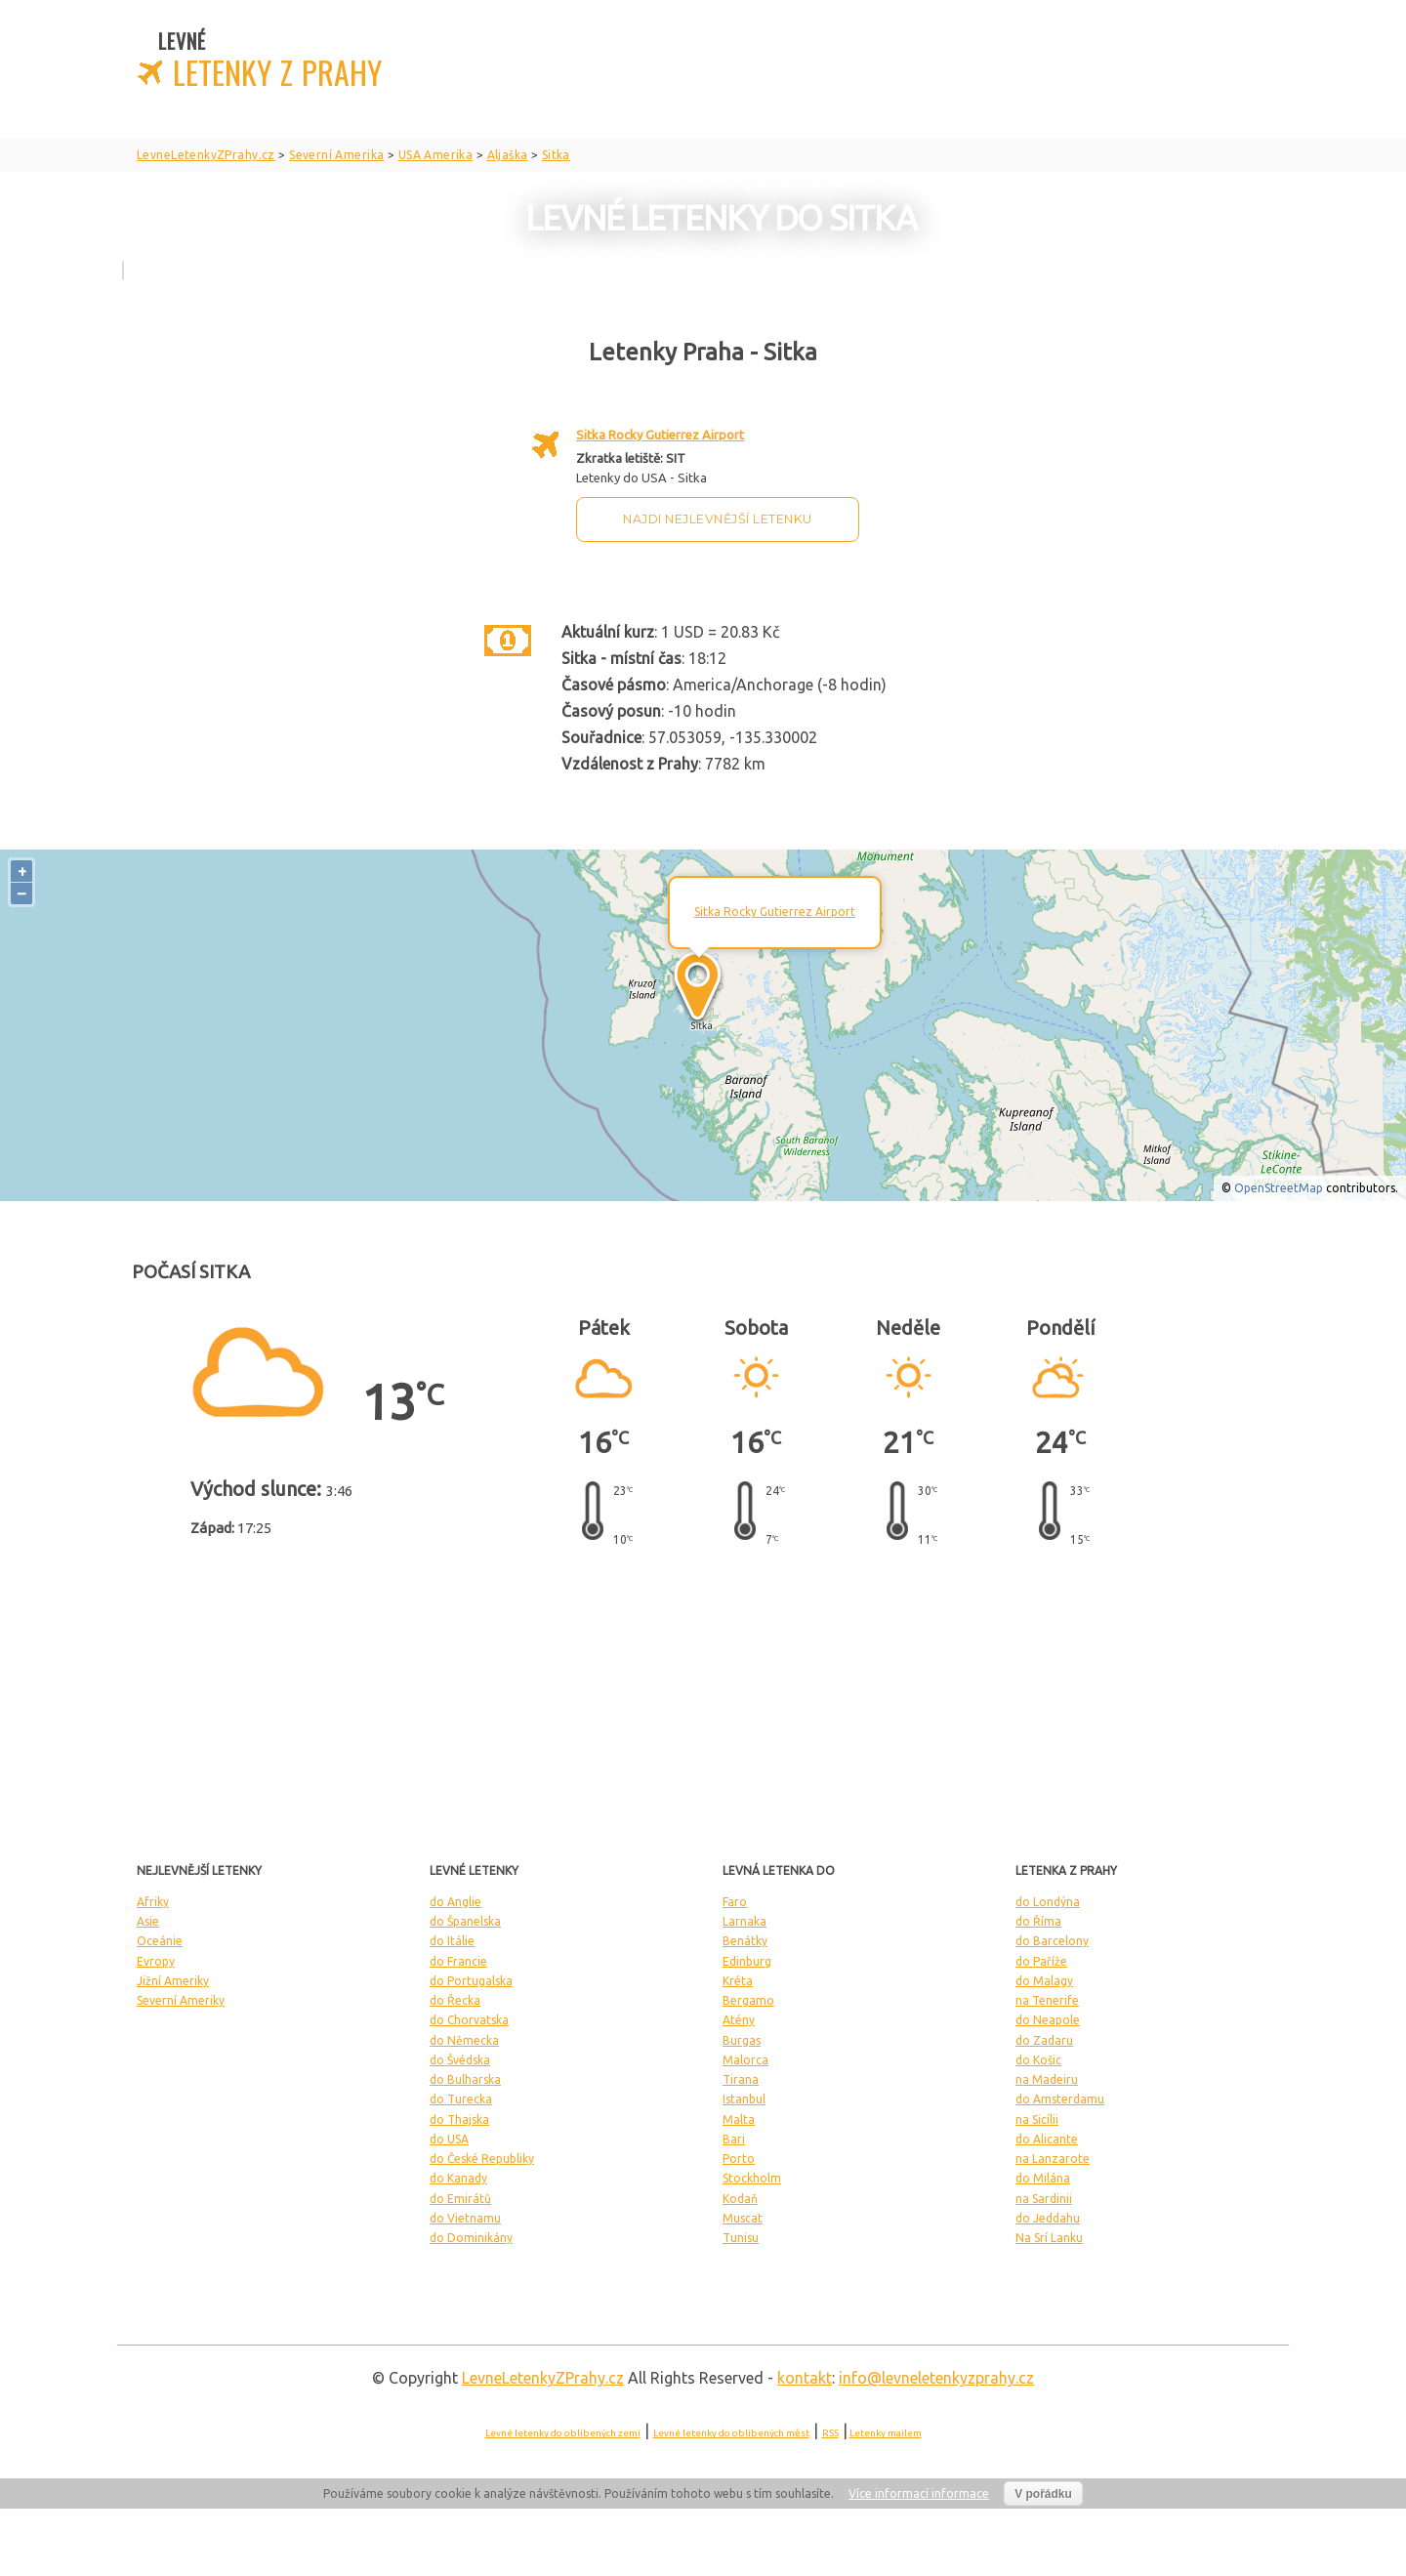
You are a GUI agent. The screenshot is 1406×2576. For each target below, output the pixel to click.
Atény (739, 2020)
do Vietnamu (465, 2218)
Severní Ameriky (181, 2000)
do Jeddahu (1047, 2218)
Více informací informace (918, 2493)
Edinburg (747, 1961)
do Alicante (1046, 2139)
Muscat (743, 2218)
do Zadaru (1044, 2040)
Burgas (742, 2040)
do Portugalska (471, 1980)
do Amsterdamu (1059, 2099)
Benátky (745, 1940)
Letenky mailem (885, 2433)
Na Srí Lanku (1049, 2237)
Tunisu (741, 2237)
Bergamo (748, 2000)
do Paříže (1041, 1961)
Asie (148, 1921)
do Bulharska (465, 2079)
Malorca (745, 2060)
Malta (739, 2119)
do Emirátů (460, 2198)
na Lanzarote (1052, 2158)
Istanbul (744, 2099)
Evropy (156, 1961)
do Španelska (465, 1921)
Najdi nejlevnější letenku (717, 519)
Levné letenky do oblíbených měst (731, 2433)
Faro (735, 1901)
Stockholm (752, 2178)
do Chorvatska (469, 2020)
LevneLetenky (543, 2378)
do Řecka (455, 2000)
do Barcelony (1052, 1940)
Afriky (153, 1901)
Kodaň (740, 2198)
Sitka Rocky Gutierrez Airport (660, 434)
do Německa (464, 2040)
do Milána (1042, 2178)
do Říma (1038, 1921)
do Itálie (452, 1940)
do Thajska (459, 2119)
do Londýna (1047, 1901)
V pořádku (1043, 2494)
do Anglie (455, 1901)
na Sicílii (1036, 2119)
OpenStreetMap (1278, 1188)
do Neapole (1047, 2020)
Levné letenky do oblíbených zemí (563, 2433)
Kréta (738, 1980)
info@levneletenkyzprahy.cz (936, 2378)
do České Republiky (482, 2158)
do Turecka (461, 2099)
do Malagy (1044, 1980)
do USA (449, 2139)
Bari (734, 2139)
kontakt (804, 2378)
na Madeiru (1046, 2079)
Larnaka (744, 1921)
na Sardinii (1043, 2198)
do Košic (1038, 2060)
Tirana (741, 2079)
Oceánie (160, 1940)
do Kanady (458, 2178)
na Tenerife (1047, 2000)
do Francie (458, 1961)
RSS (830, 2433)
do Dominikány (471, 2237)
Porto (739, 2158)
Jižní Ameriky (173, 1980)
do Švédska (460, 2060)
